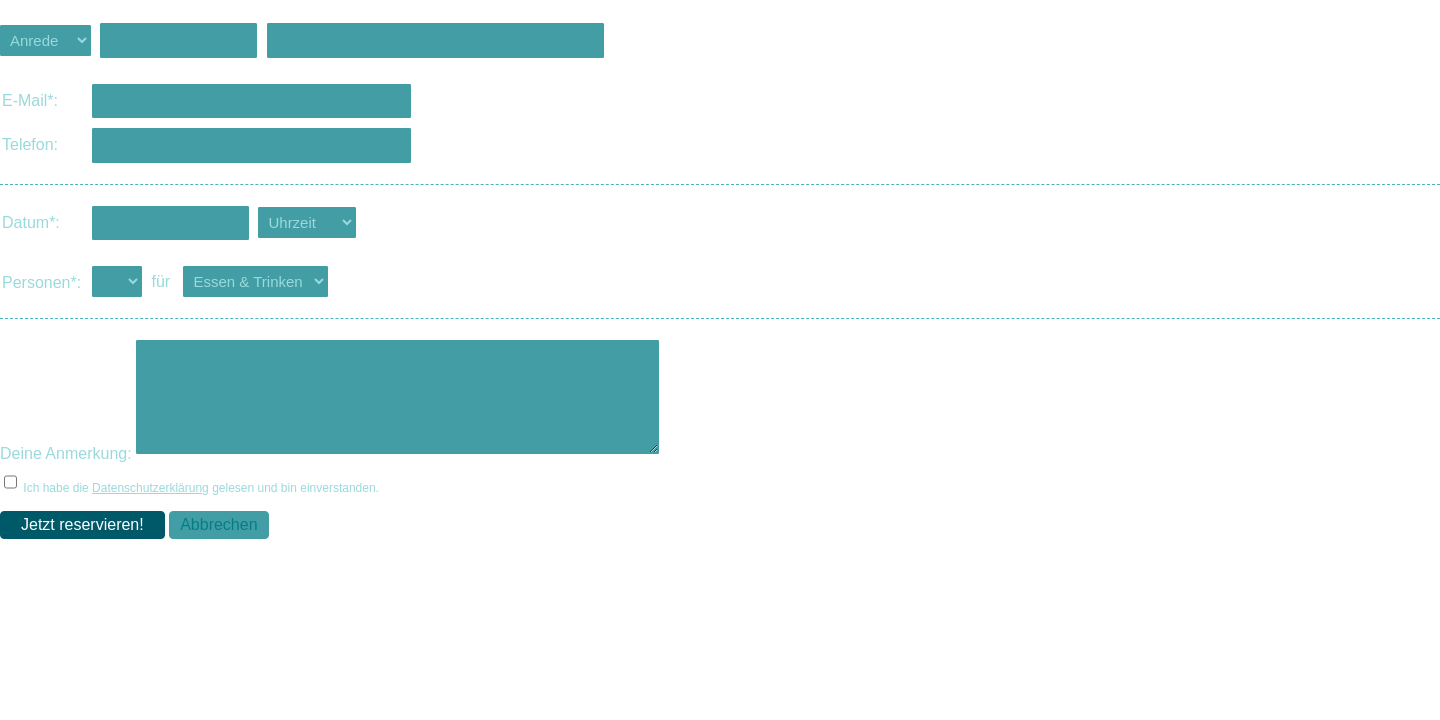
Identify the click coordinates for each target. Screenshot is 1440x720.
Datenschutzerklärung (150, 506)
